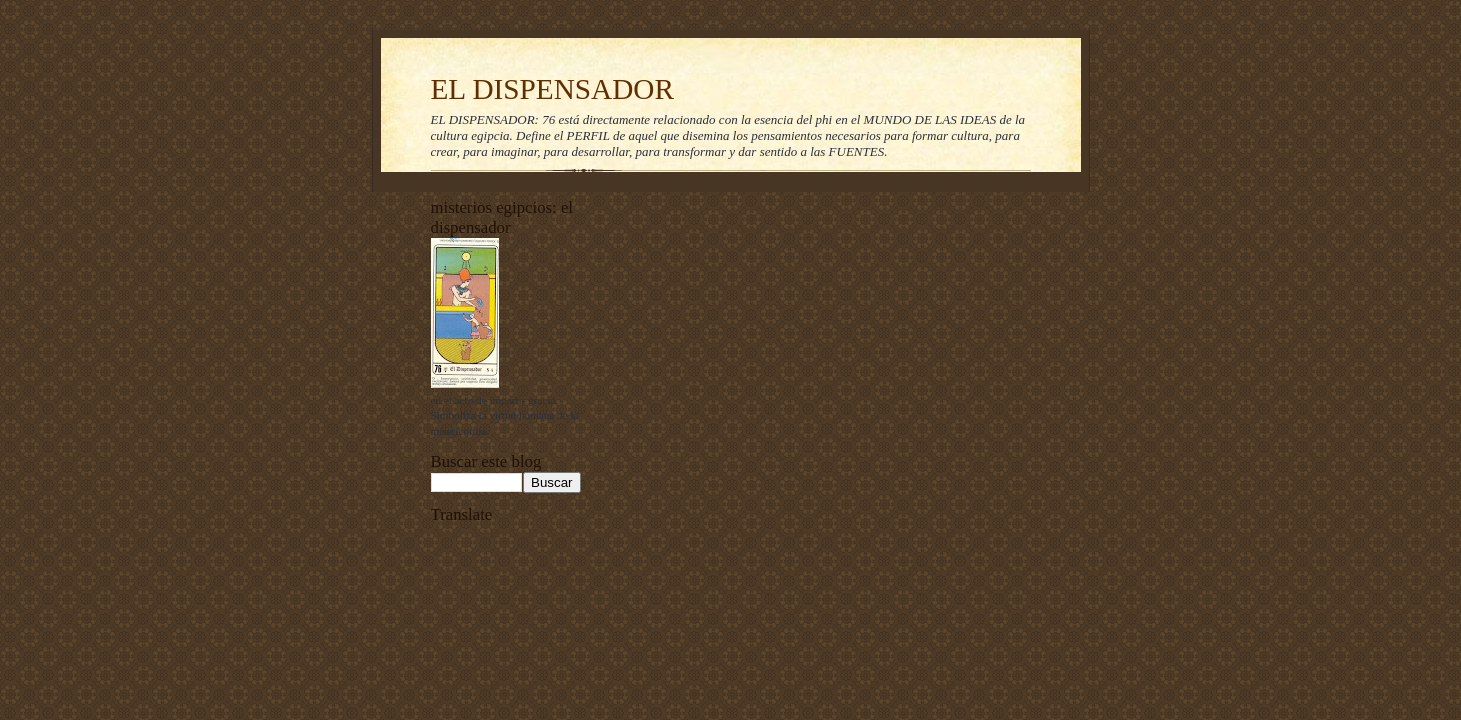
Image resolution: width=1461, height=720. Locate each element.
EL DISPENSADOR (553, 89)
